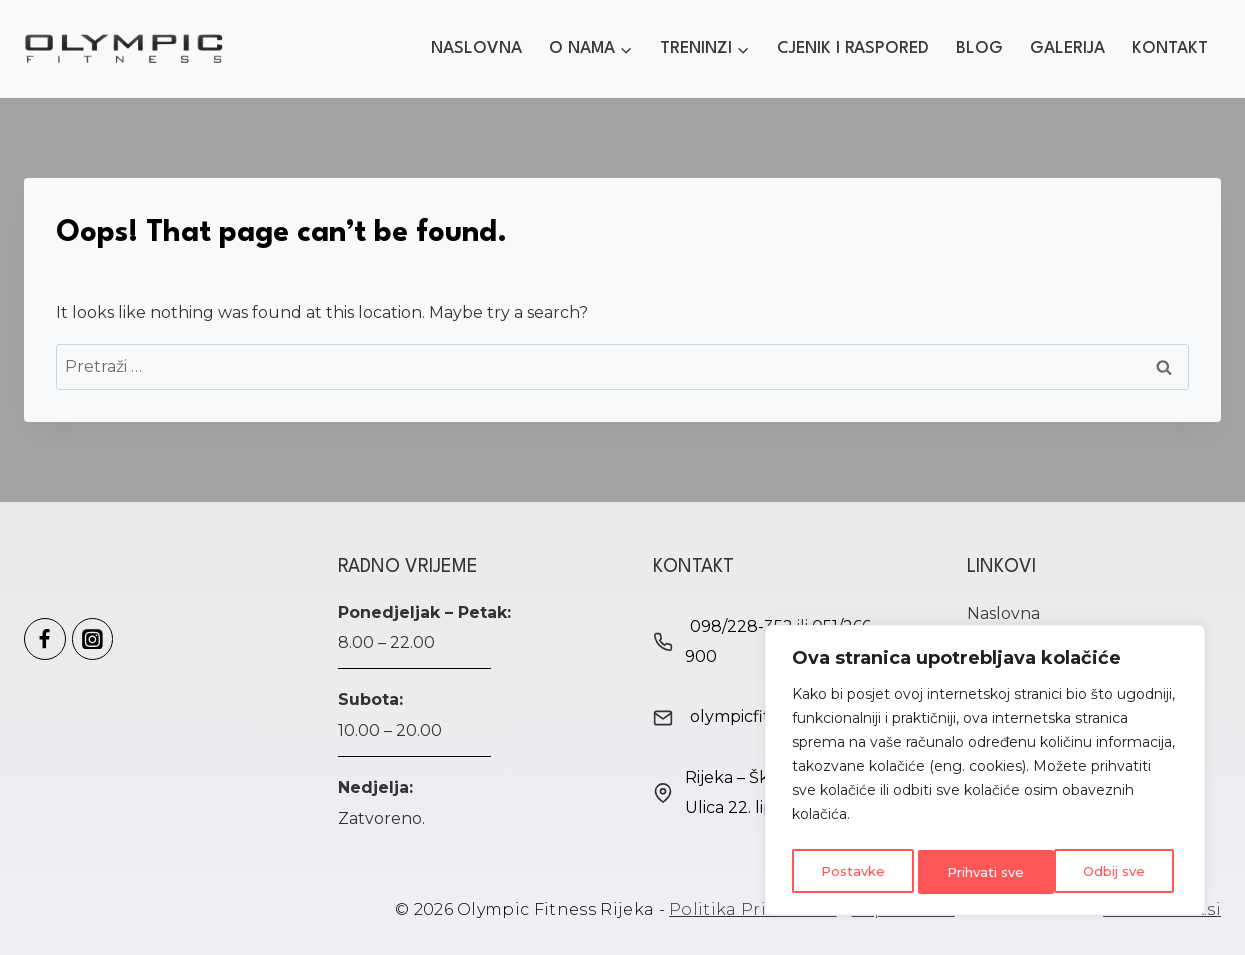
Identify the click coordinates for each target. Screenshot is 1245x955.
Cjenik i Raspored (853, 48)
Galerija (1067, 48)
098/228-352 (741, 626)
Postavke (851, 872)
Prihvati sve (1110, 872)
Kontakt (1170, 48)
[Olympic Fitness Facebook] (45, 639)
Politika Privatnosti (752, 909)
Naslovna (476, 48)
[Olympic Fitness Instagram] (93, 639)
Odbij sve (976, 872)
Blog (979, 48)
